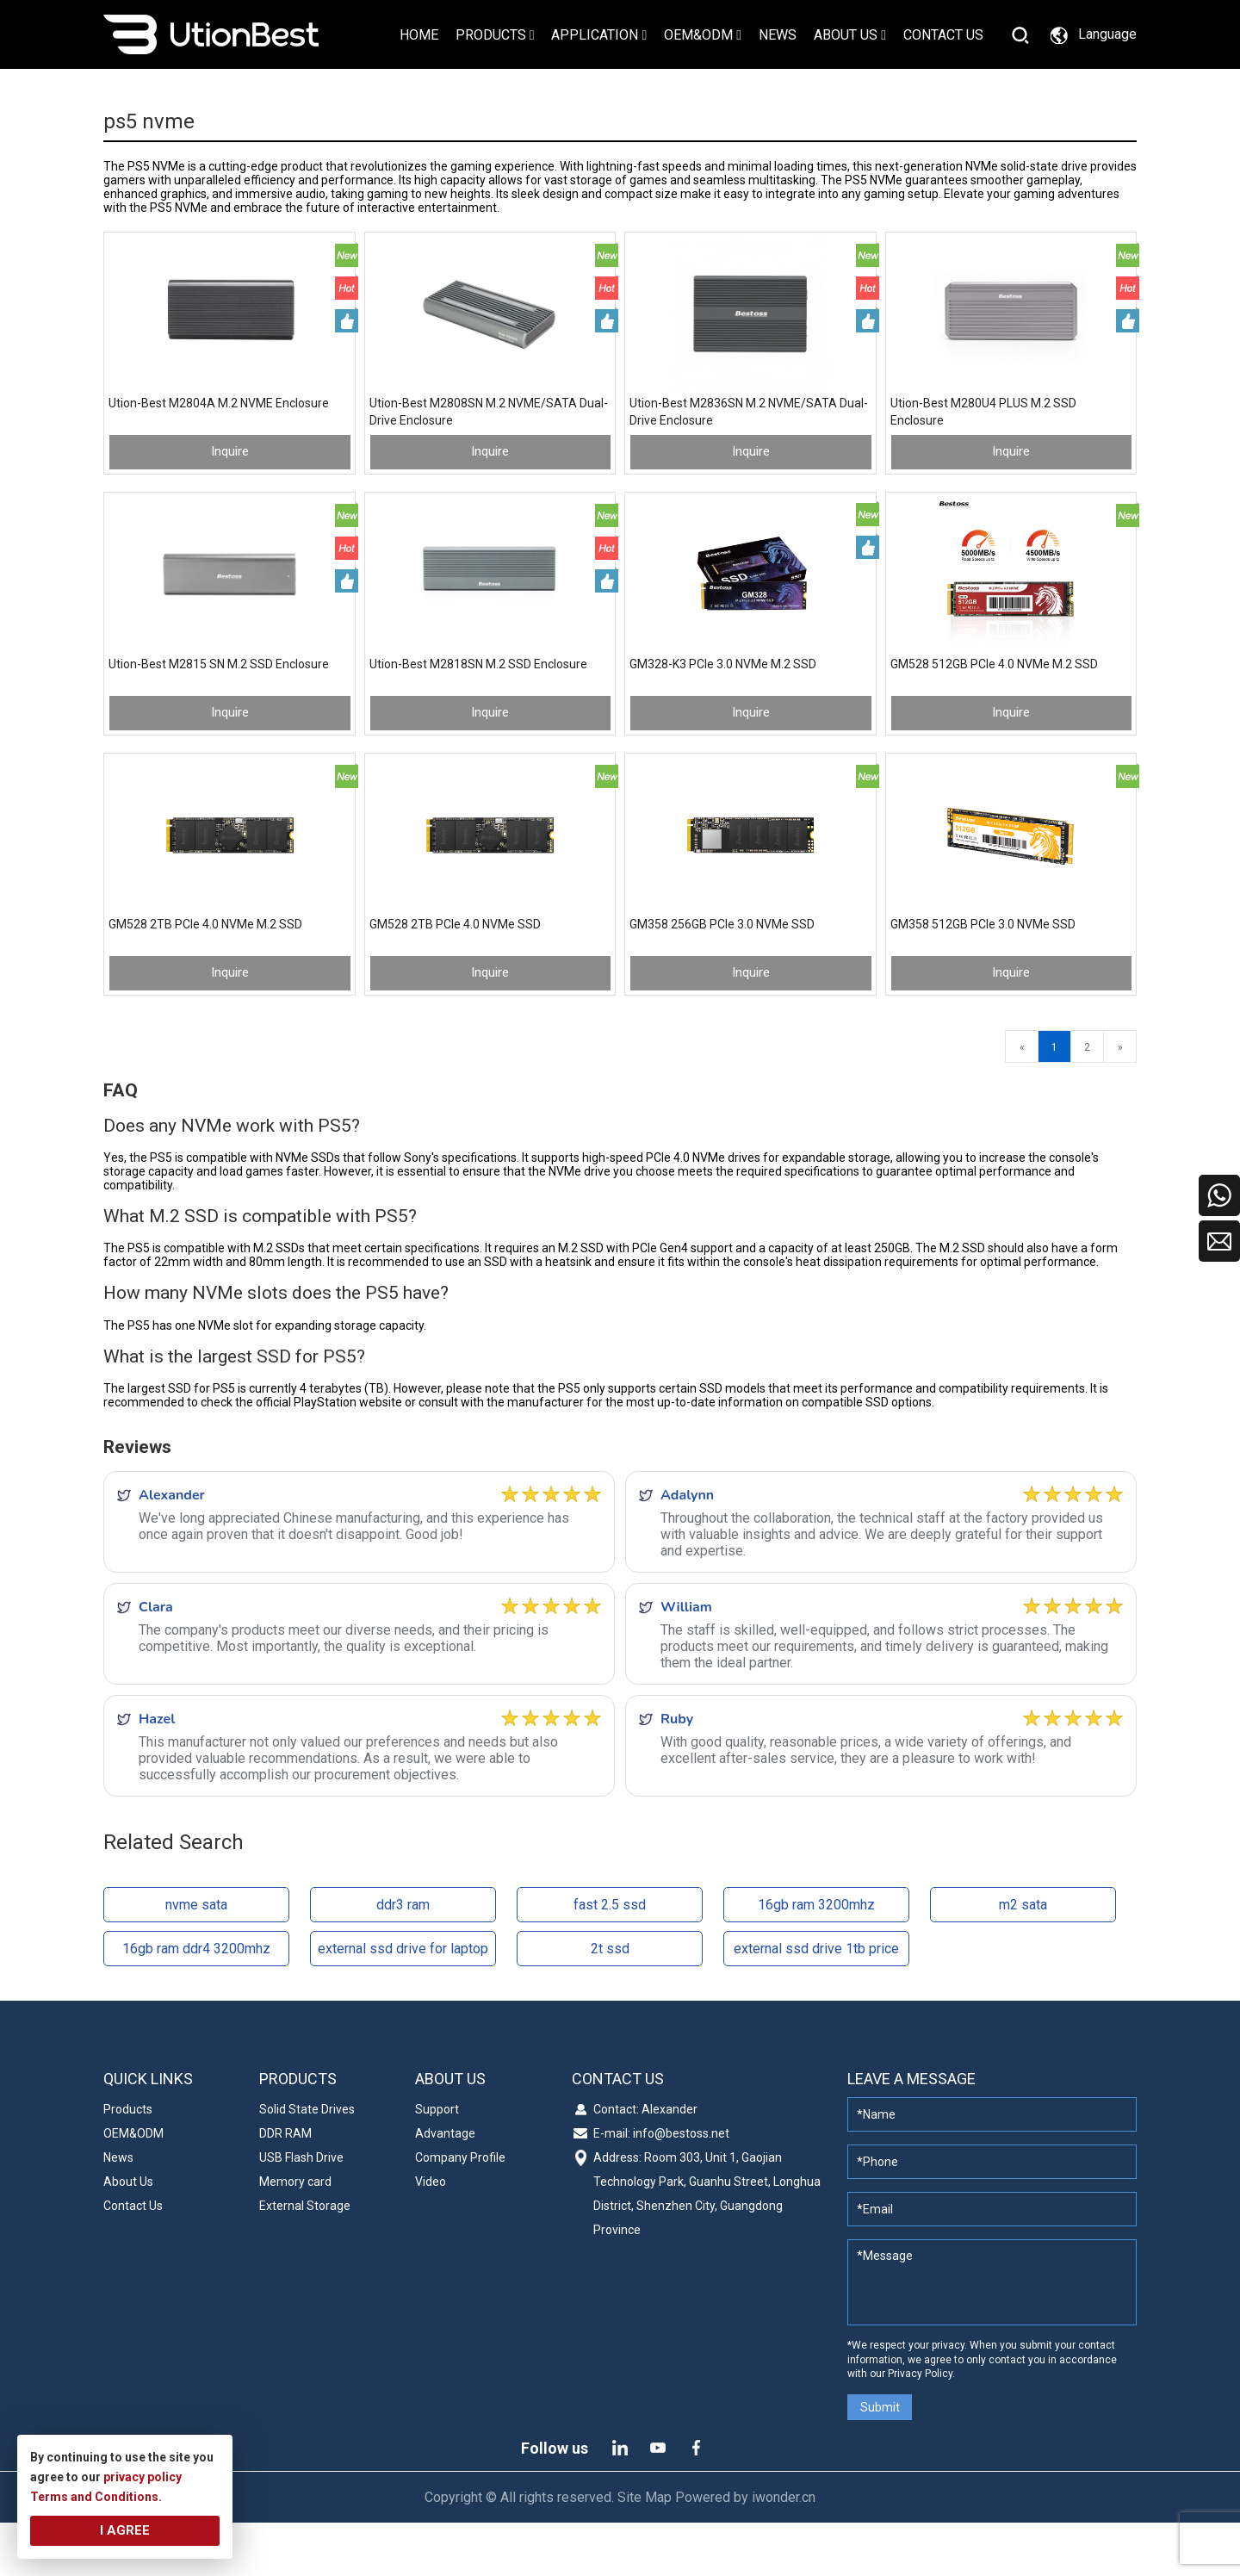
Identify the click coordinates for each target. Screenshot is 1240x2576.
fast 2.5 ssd (610, 1959)
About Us (128, 2235)
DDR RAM (285, 2187)
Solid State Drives (307, 2162)
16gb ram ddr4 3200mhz (196, 2003)
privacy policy (142, 2477)
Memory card (295, 2235)
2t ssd (610, 2003)
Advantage (445, 2187)
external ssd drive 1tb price (816, 2003)
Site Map (644, 2550)
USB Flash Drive (301, 2211)
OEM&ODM (133, 2187)
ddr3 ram (403, 1959)
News (118, 2211)
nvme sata (196, 1959)
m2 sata (1023, 1959)
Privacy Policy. (921, 2428)
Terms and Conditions (94, 2497)
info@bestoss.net (681, 2187)
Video (430, 2235)
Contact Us (133, 2259)
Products (127, 2162)
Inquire (230, 469)
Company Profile (460, 2211)
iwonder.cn (783, 2550)
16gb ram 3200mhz (816, 1959)
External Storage (304, 2259)
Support (437, 2162)
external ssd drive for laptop (403, 2003)
